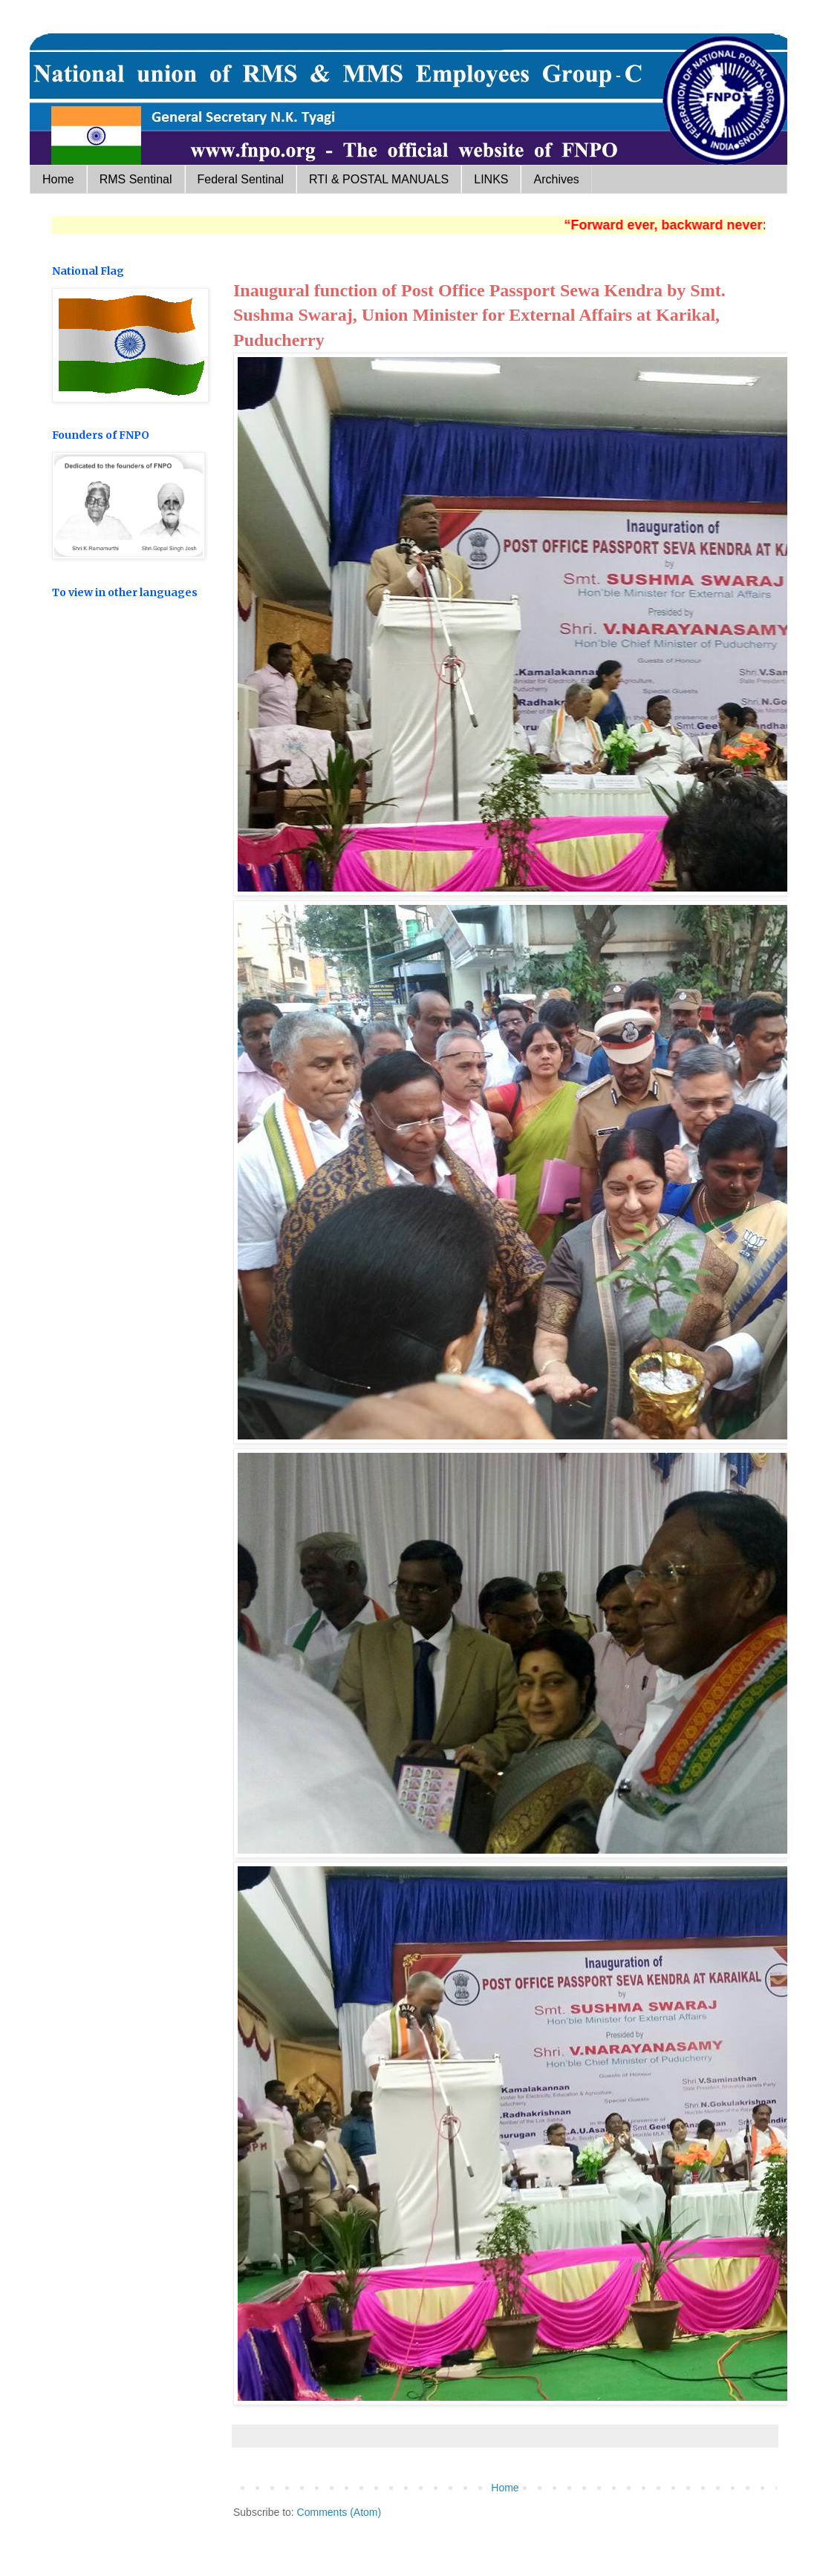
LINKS (491, 179)
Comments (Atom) (339, 2512)
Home (58, 179)
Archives (556, 179)
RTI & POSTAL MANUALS (379, 179)
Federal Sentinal (241, 179)
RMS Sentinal (136, 179)
